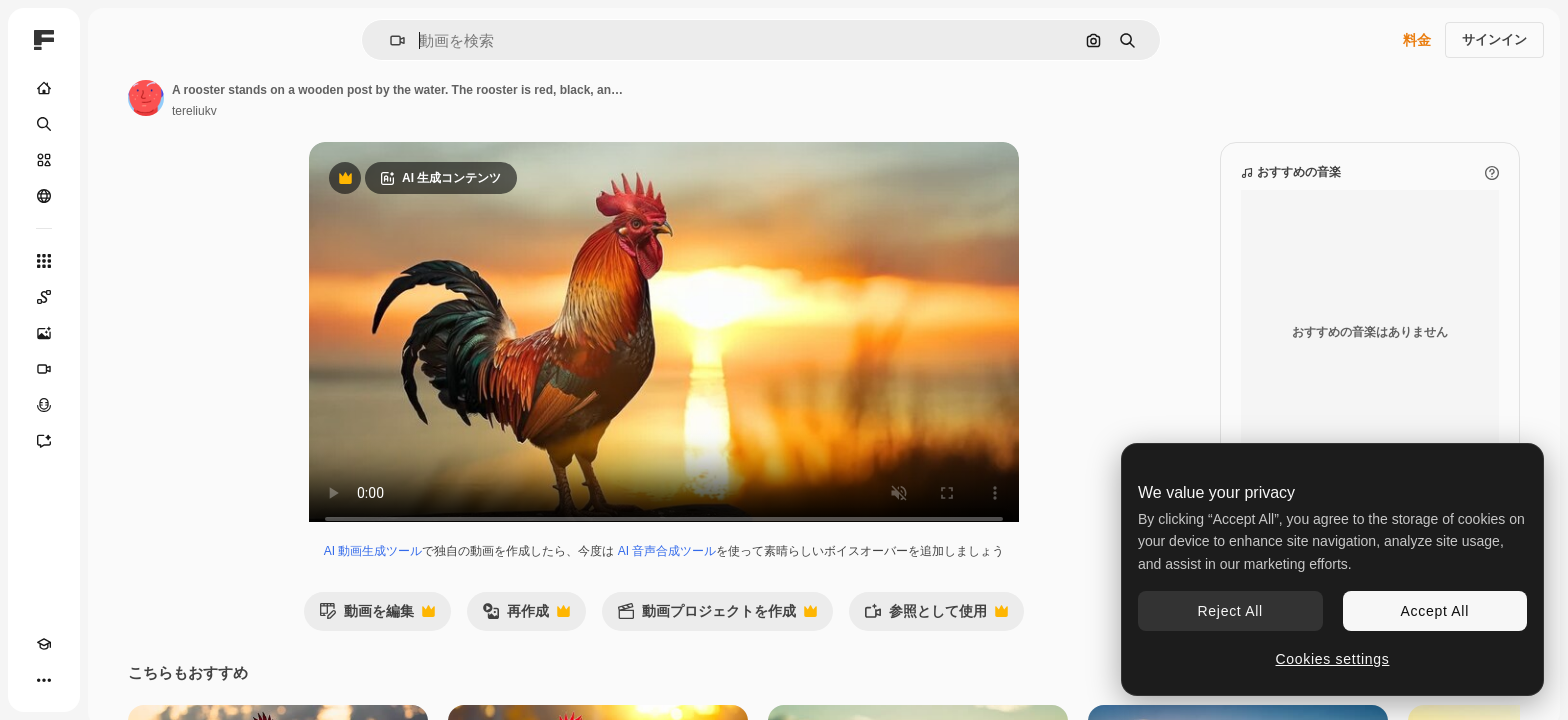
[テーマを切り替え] (80, 680)
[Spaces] (120, 297)
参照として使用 (1012, 636)
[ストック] (120, 160)
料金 (1417, 40)
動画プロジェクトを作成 (793, 636)
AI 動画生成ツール (449, 571)
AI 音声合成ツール (743, 571)
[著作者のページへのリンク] (298, 98)
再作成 (602, 636)
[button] (465, 40)
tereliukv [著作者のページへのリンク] (346, 111)
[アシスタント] (120, 441)
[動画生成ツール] (120, 369)
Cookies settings (1333, 659)
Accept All (1435, 611)
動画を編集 (453, 636)
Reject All (1230, 611)
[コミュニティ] (120, 196)
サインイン (1494, 39)
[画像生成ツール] (120, 333)
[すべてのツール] (120, 261)
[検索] (120, 124)
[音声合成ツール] (120, 405)
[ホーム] (120, 88)
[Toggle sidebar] (196, 40)
